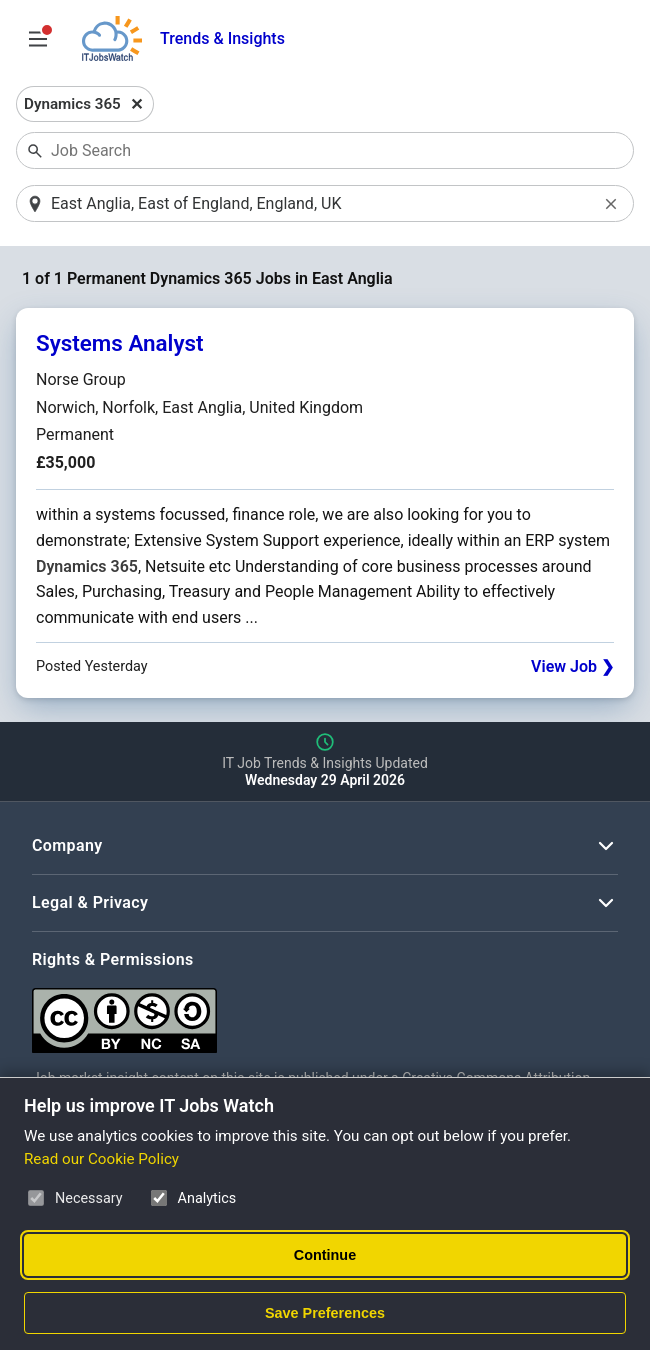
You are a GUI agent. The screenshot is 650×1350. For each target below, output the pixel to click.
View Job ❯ (572, 666)
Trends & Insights (222, 38)
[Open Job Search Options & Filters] (38, 39)
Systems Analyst (120, 343)
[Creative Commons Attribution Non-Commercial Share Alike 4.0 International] (325, 1012)
